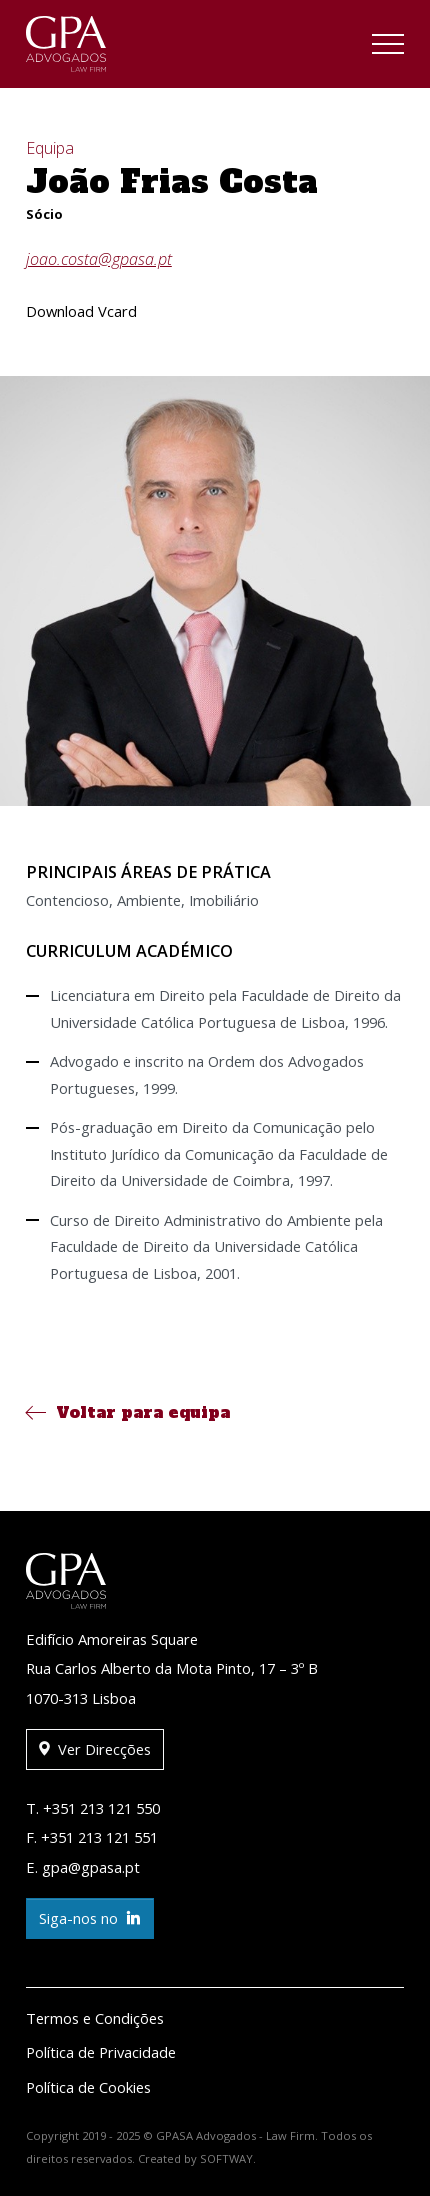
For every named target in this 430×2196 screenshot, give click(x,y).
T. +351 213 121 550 (93, 1808)
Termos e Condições (95, 2018)
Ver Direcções (95, 1749)
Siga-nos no (90, 1918)
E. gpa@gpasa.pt (83, 1867)
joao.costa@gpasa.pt (99, 259)
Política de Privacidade (101, 2052)
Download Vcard (81, 311)
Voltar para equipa (128, 1412)
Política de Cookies (88, 2087)
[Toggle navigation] (388, 47)
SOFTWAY (226, 2158)
